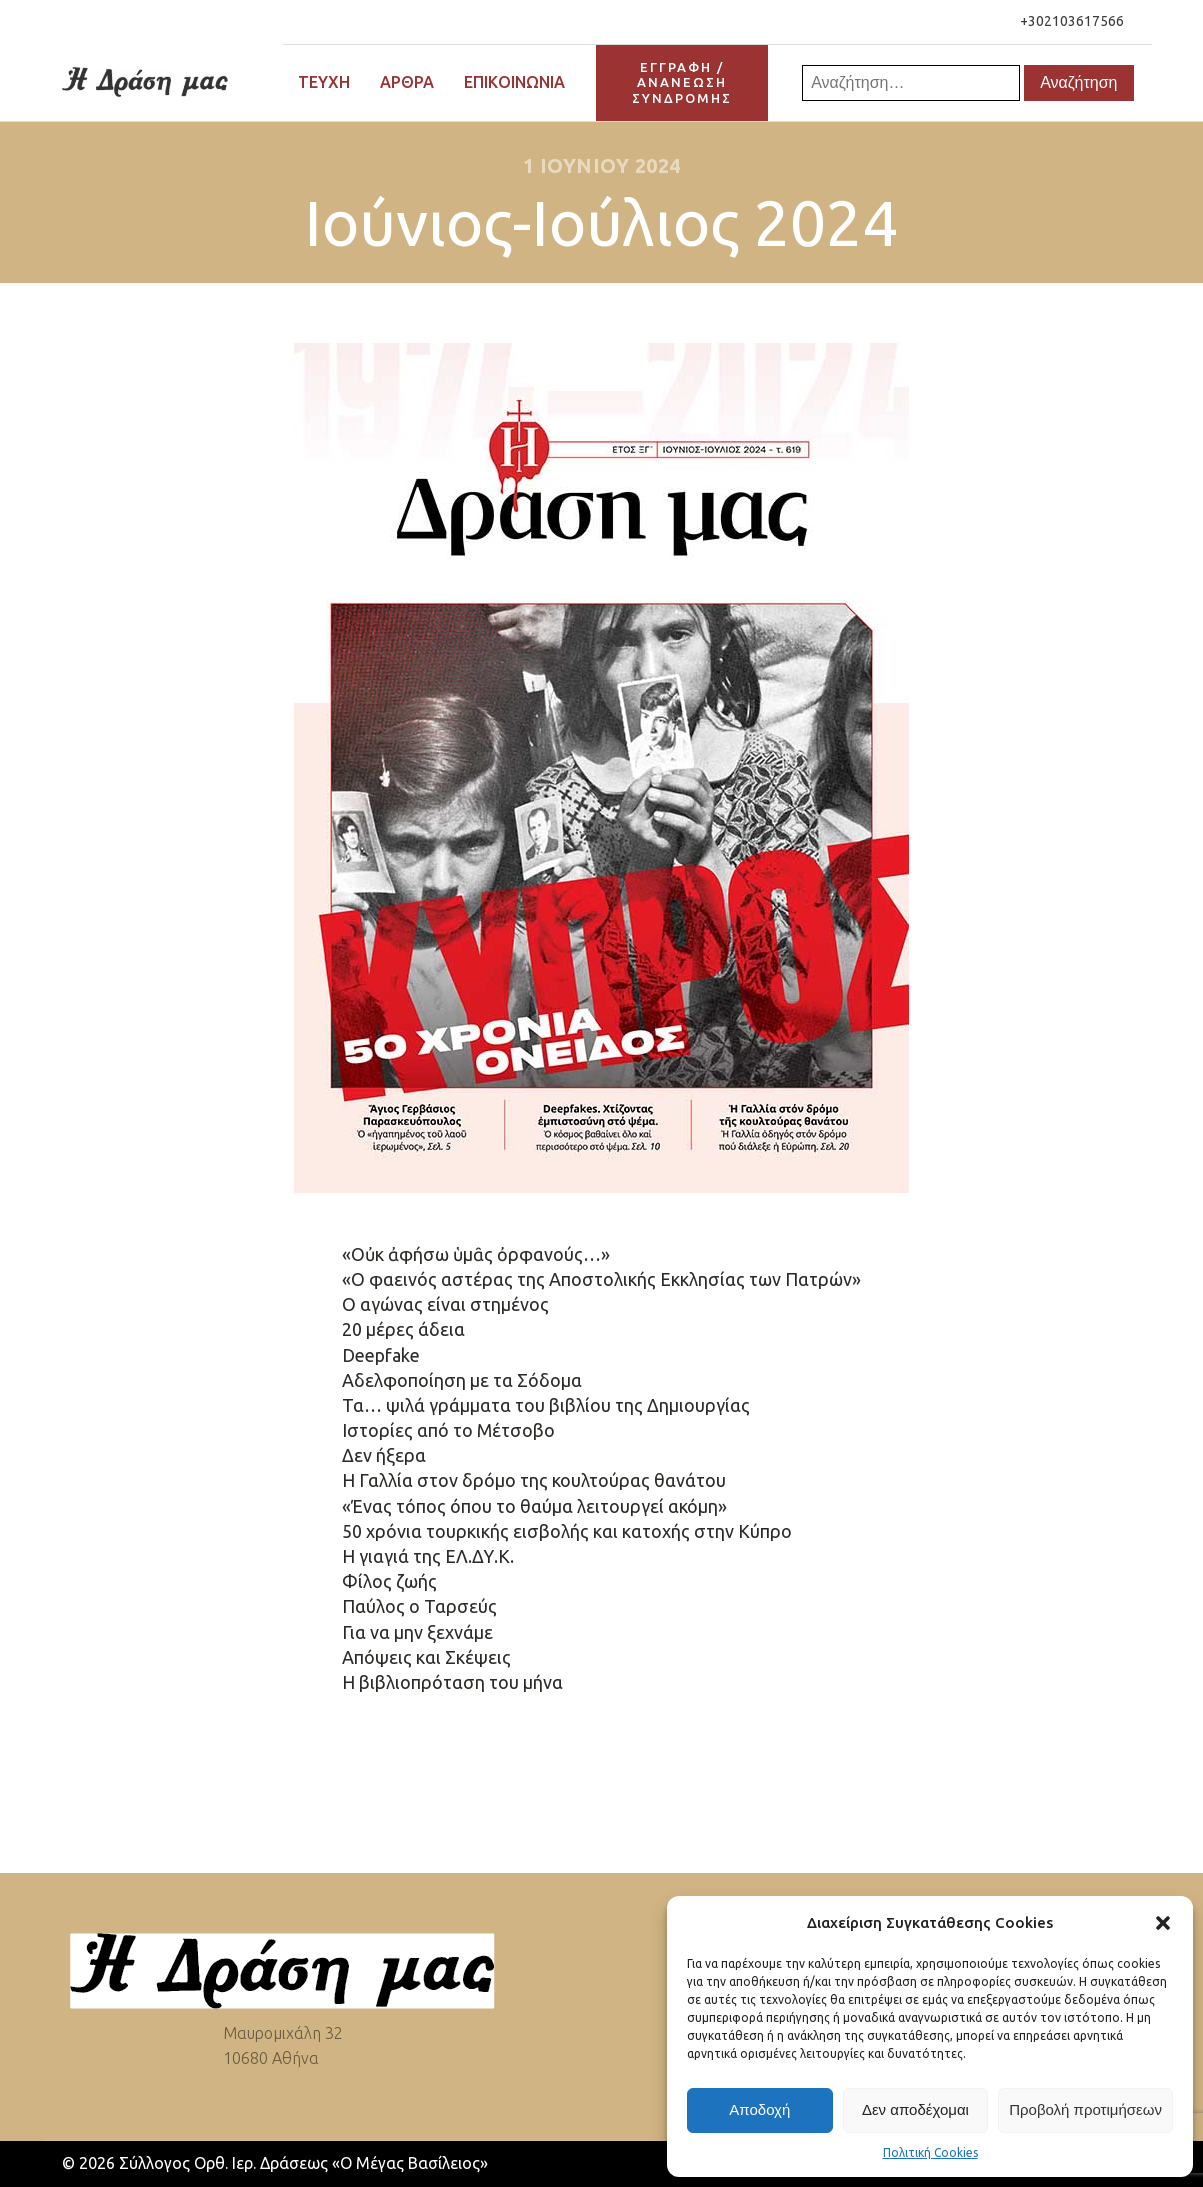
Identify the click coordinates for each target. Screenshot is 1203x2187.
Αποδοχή (759, 2109)
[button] (1163, 1923)
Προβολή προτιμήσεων (1085, 2109)
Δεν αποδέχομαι (915, 2109)
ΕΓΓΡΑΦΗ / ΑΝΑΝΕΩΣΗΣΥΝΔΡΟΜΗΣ (682, 82)
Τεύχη (324, 82)
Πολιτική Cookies (930, 2152)
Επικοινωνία (514, 82)
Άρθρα (407, 82)
